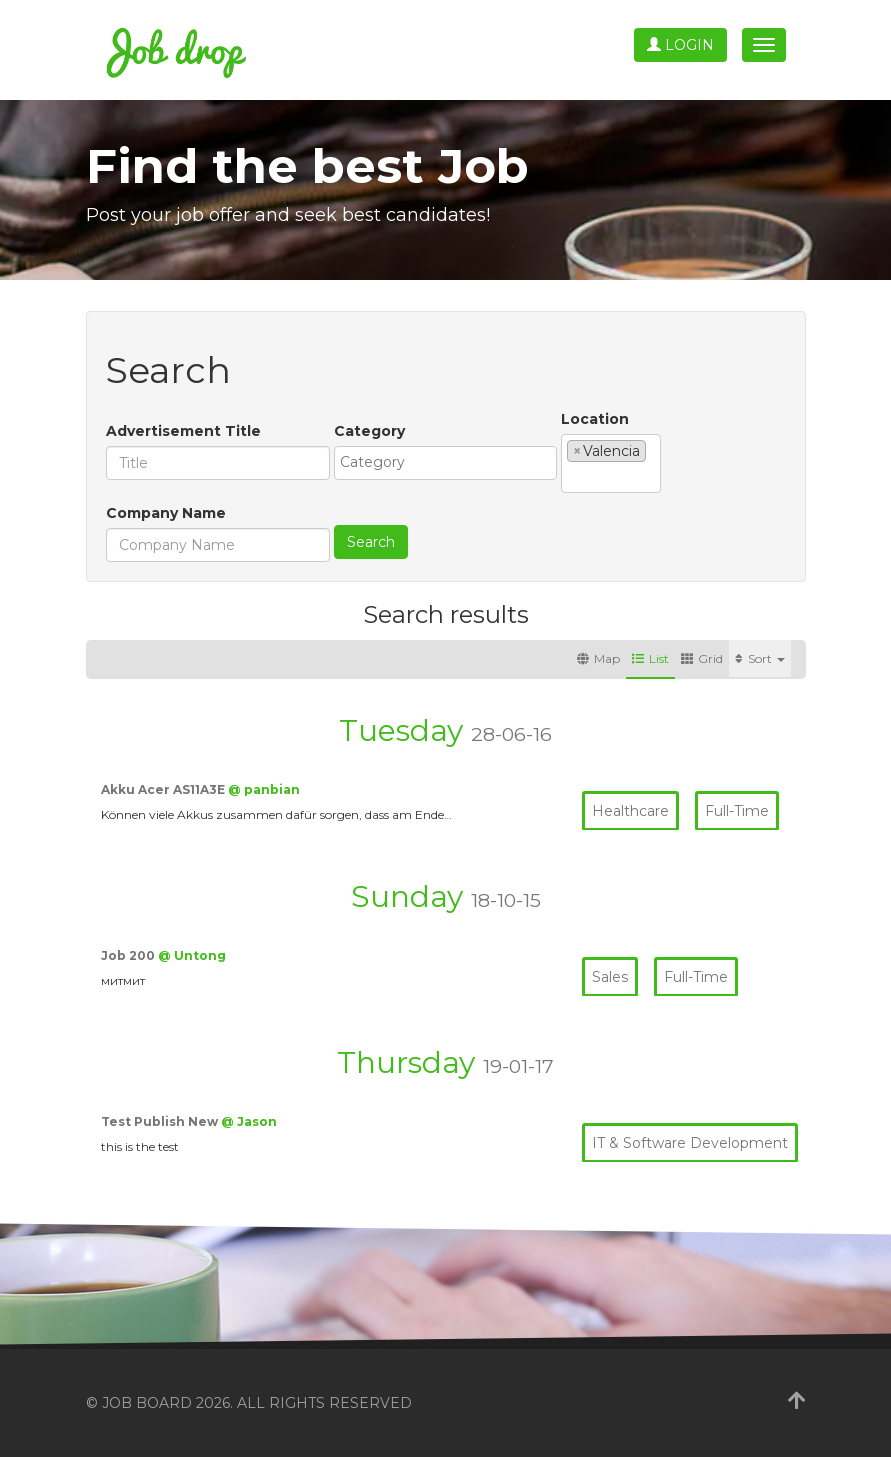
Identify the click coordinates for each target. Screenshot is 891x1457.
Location (595, 419)
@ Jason (249, 1121)
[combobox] (445, 463)
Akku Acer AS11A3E (164, 789)
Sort (760, 658)
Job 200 (129, 955)
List (650, 658)
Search (371, 542)
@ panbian (264, 789)
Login (680, 45)
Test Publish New (161, 1121)
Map (598, 658)
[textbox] (450, 462)
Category (369, 431)
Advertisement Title (183, 431)
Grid (702, 658)
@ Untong (192, 955)
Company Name (166, 513)
